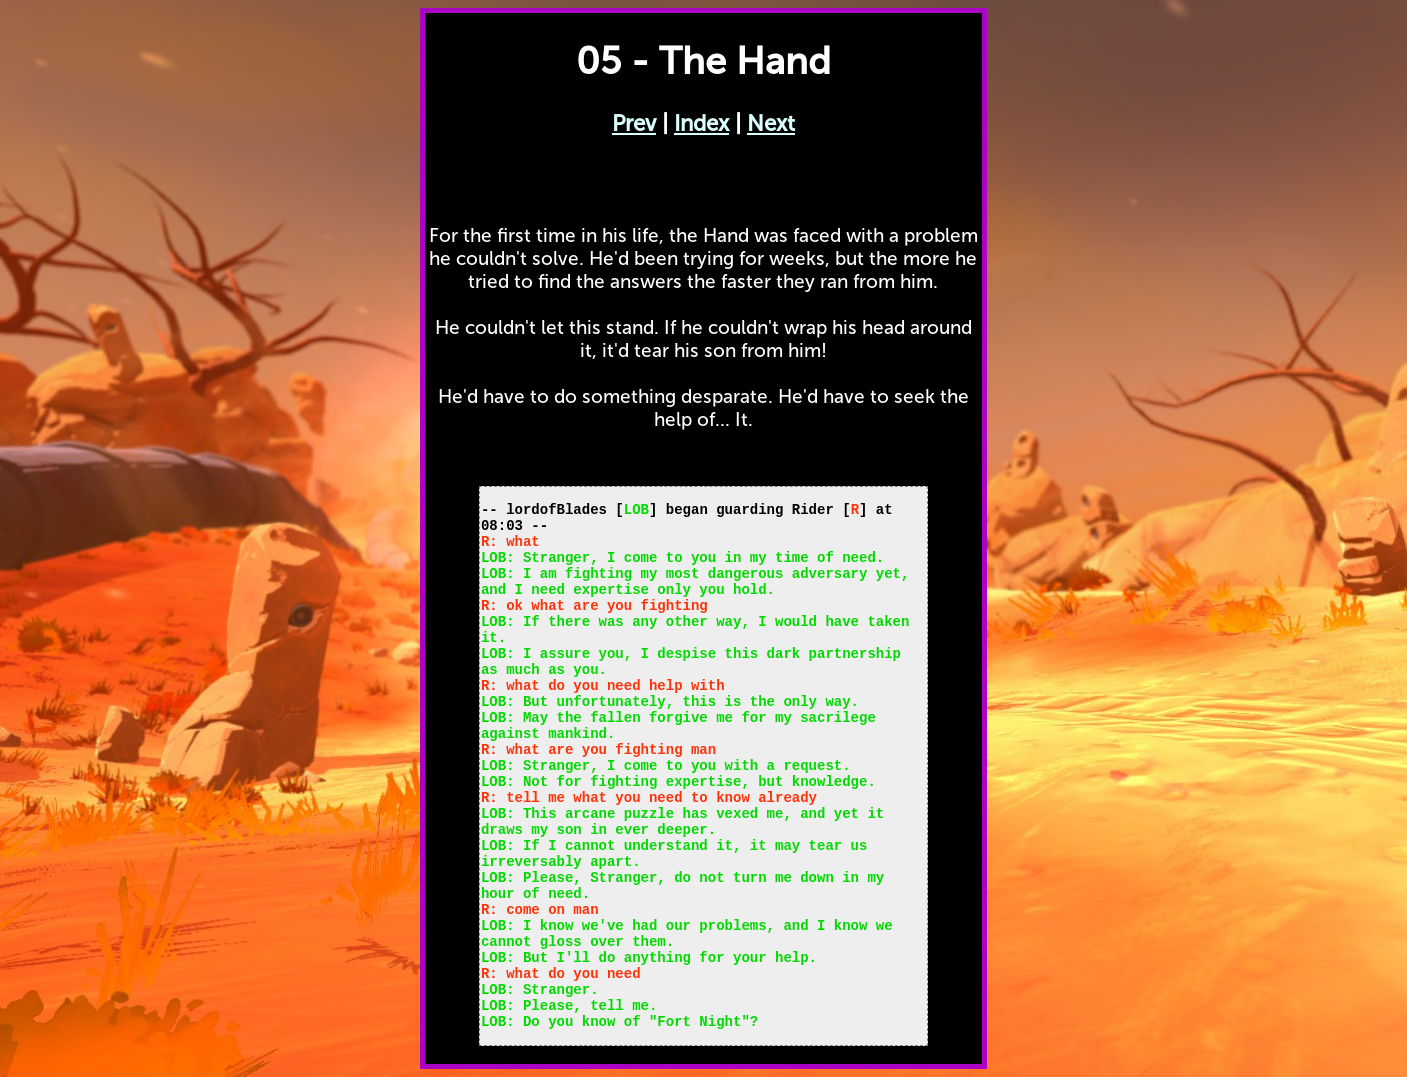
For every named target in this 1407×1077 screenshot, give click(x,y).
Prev (634, 123)
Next (771, 123)
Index (701, 123)
